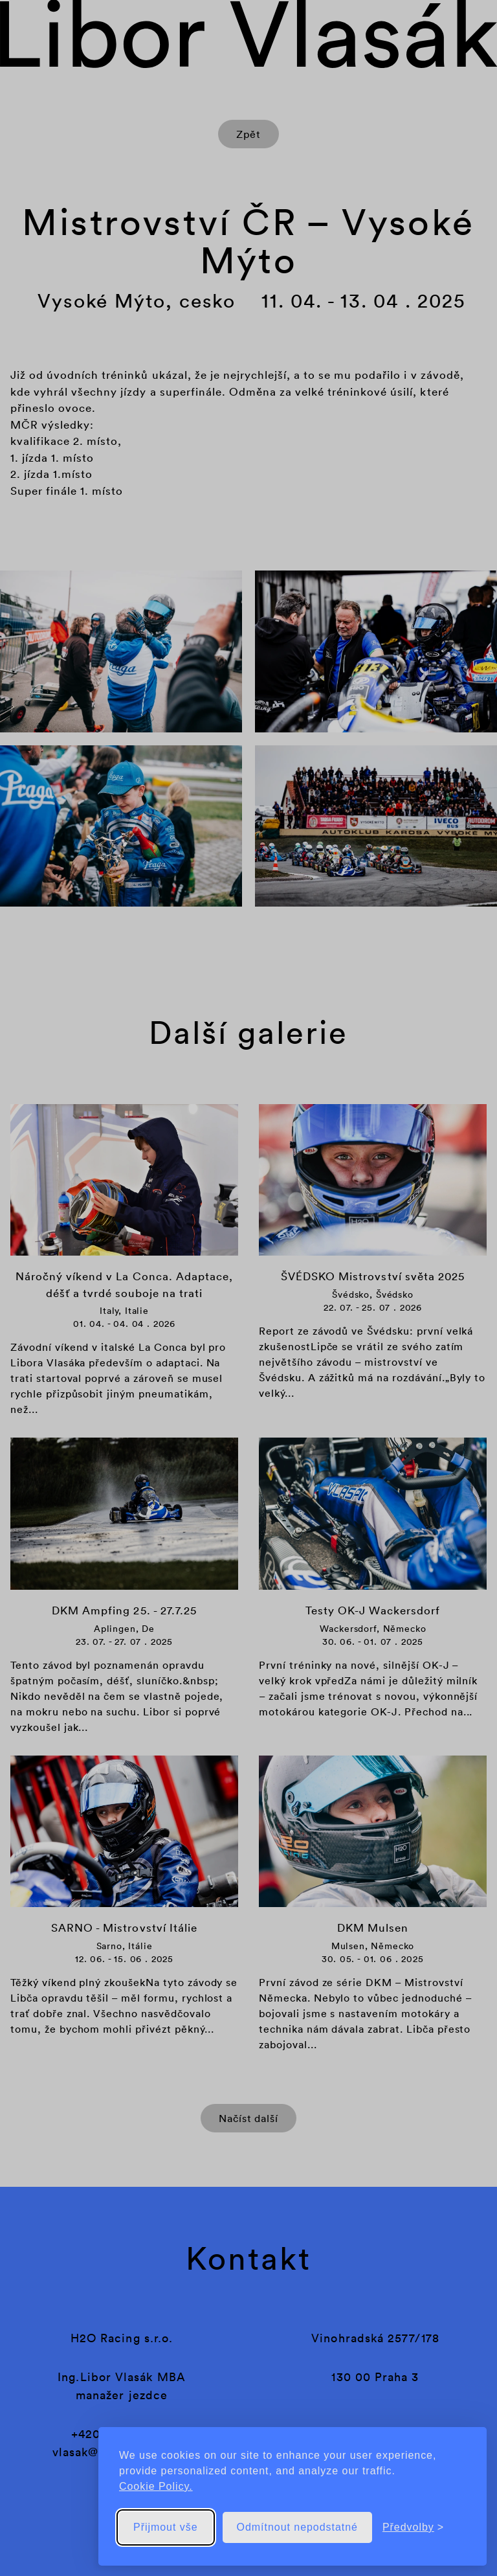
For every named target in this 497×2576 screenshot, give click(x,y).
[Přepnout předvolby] (413, 2527)
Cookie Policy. (156, 2486)
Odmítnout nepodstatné (297, 2527)
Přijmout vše (165, 2527)
